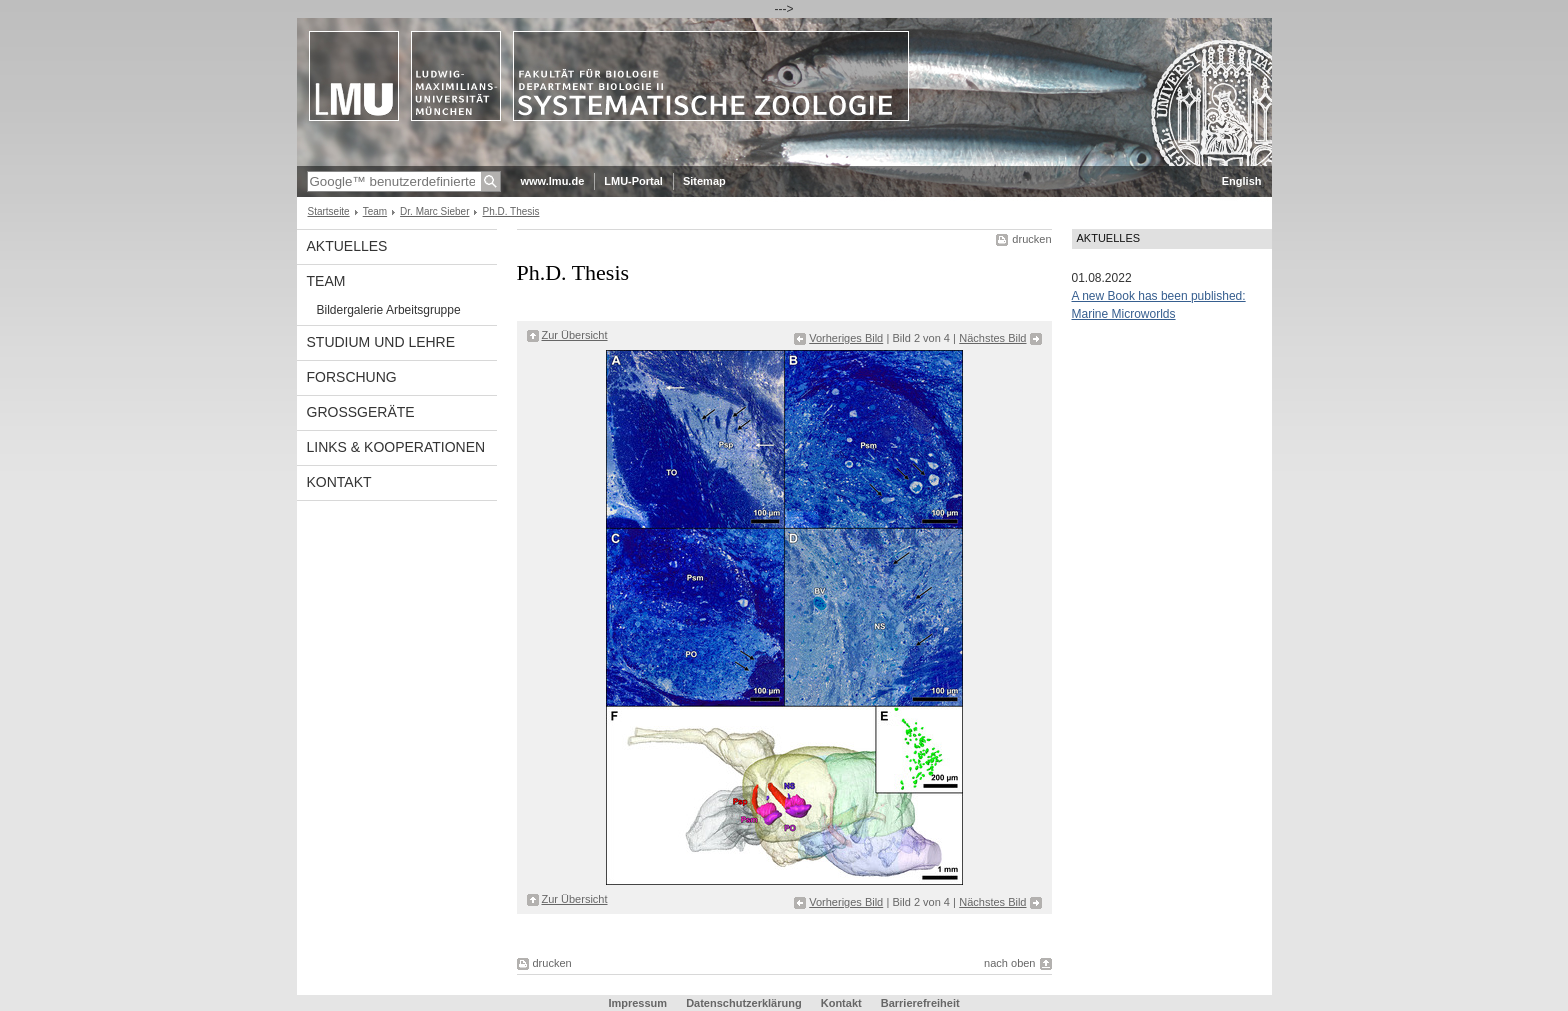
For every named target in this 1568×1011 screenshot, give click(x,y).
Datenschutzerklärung (744, 1003)
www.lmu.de (553, 181)
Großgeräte (361, 412)
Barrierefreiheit (920, 1003)
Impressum (637, 1003)
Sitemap (704, 181)
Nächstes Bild (992, 338)
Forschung (352, 377)
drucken (1031, 239)
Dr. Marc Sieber (434, 211)
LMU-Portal (633, 181)
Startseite (329, 211)
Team (375, 211)
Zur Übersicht (575, 335)
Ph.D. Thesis (510, 211)
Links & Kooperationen (396, 447)
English (1242, 181)
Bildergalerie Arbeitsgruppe (389, 310)
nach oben (1009, 963)
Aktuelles (347, 246)
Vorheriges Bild (846, 338)
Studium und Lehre (381, 342)
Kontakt (339, 482)
